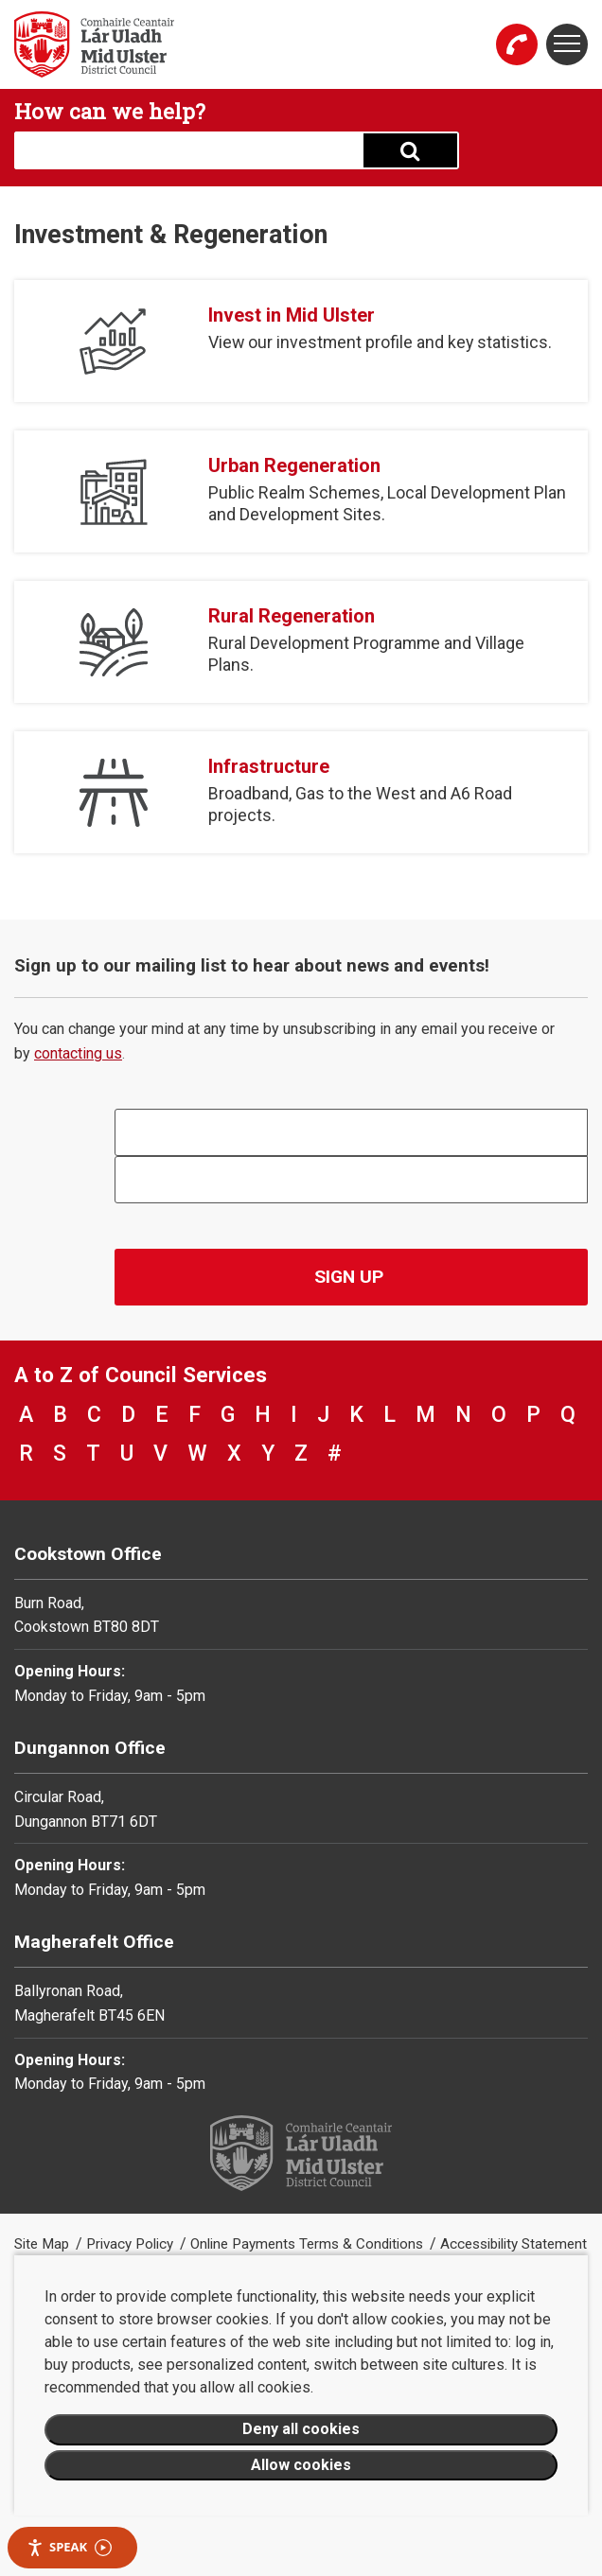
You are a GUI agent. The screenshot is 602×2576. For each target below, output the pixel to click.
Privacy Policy (131, 2243)
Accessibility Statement (513, 2243)
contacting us (78, 1053)
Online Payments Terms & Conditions (308, 2243)
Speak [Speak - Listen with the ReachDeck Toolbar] (69, 2547)
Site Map (43, 2243)
